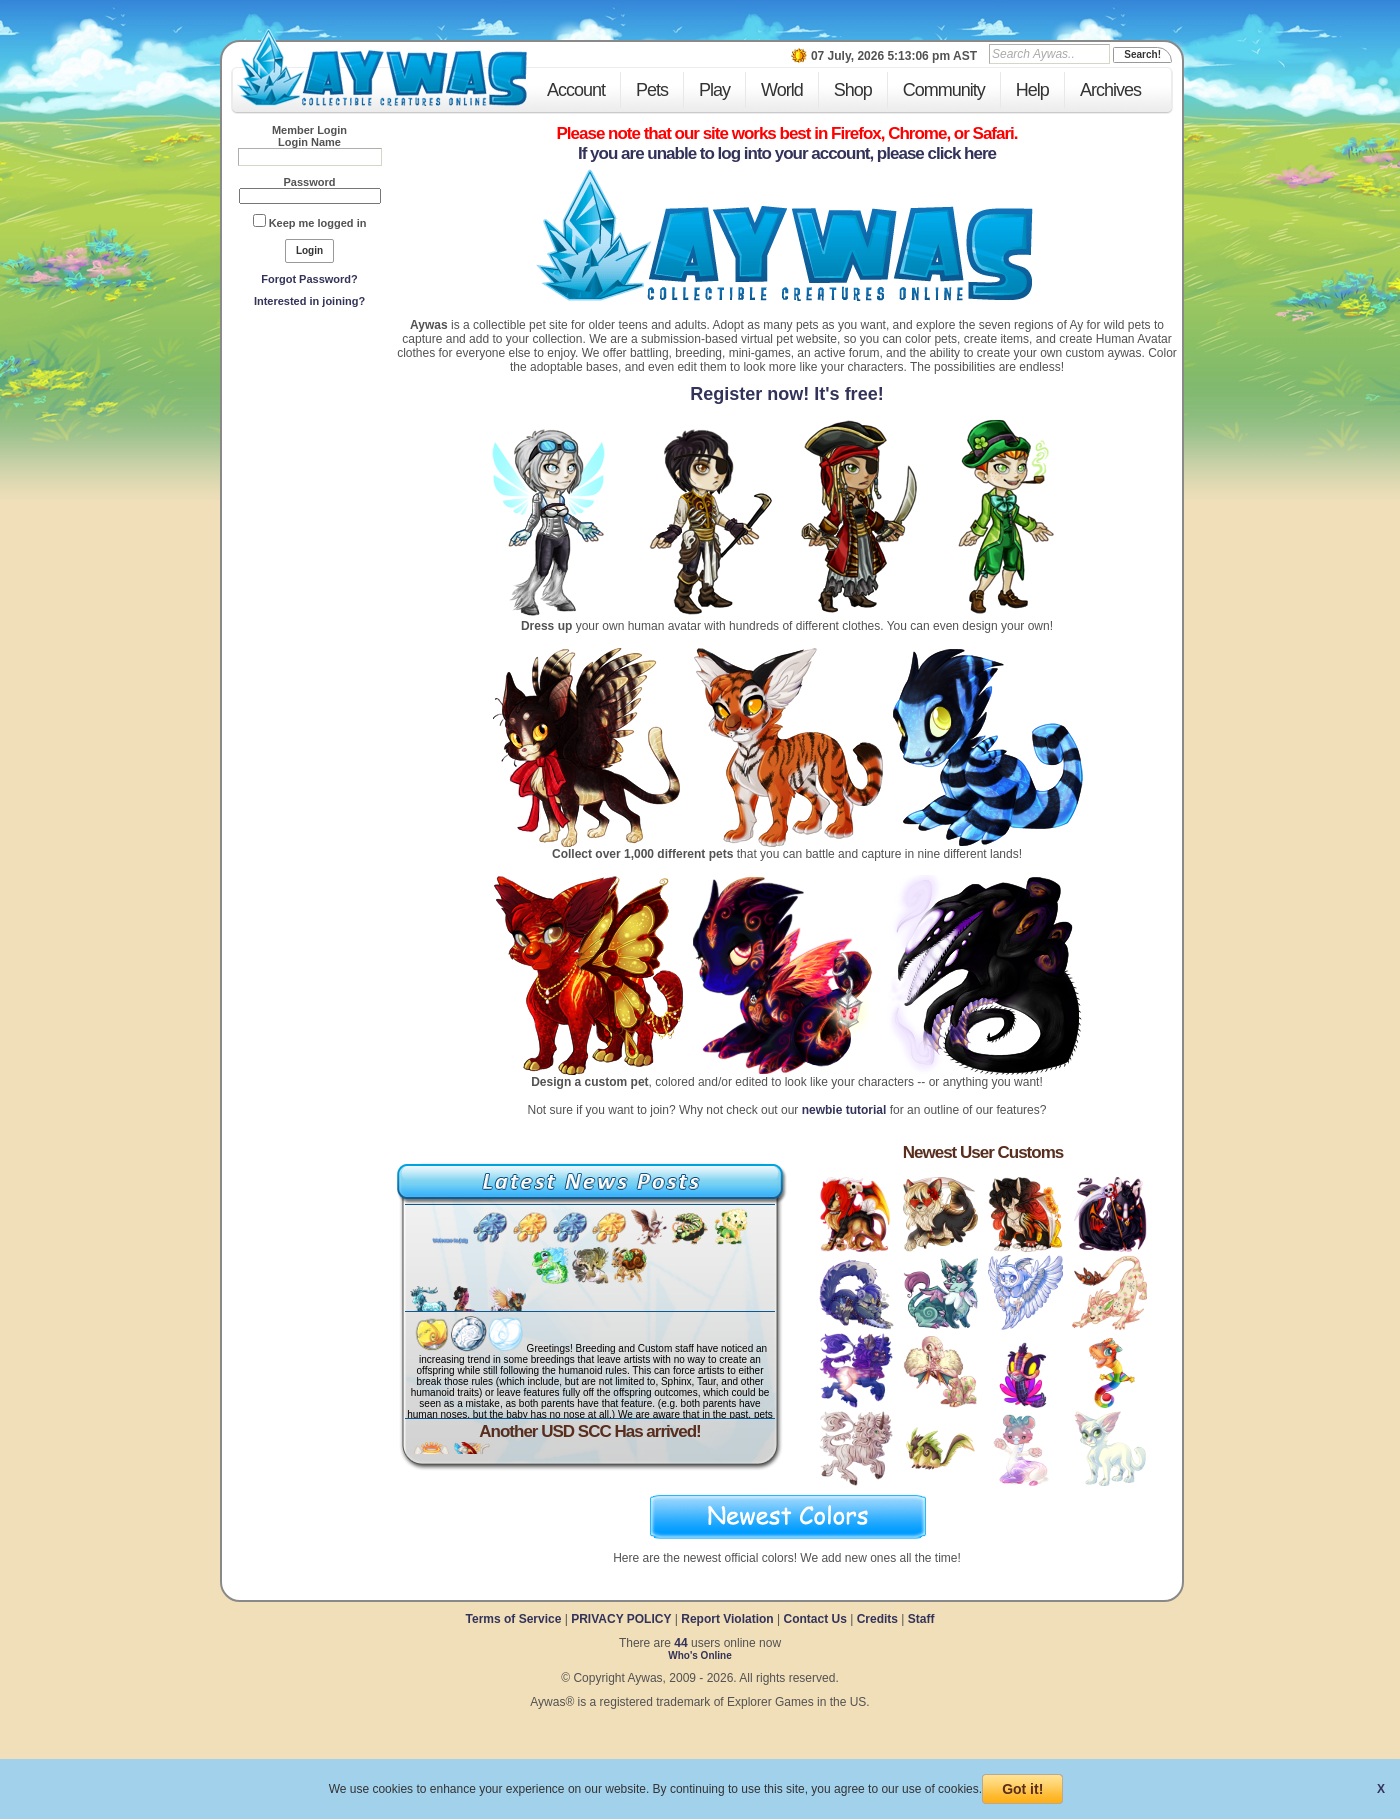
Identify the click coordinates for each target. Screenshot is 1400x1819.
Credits (877, 1619)
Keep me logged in (318, 223)
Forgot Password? (309, 279)
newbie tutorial (844, 1110)
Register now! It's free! (786, 394)
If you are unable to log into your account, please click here (787, 153)
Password (310, 182)
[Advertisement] (310, 461)
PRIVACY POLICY (621, 1619)
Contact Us (814, 1619)
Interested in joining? (309, 301)
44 (680, 1643)
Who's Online (700, 1655)
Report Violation (727, 1619)
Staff (921, 1619)
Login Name (309, 142)
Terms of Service (515, 1619)
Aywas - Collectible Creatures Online (382, 67)
